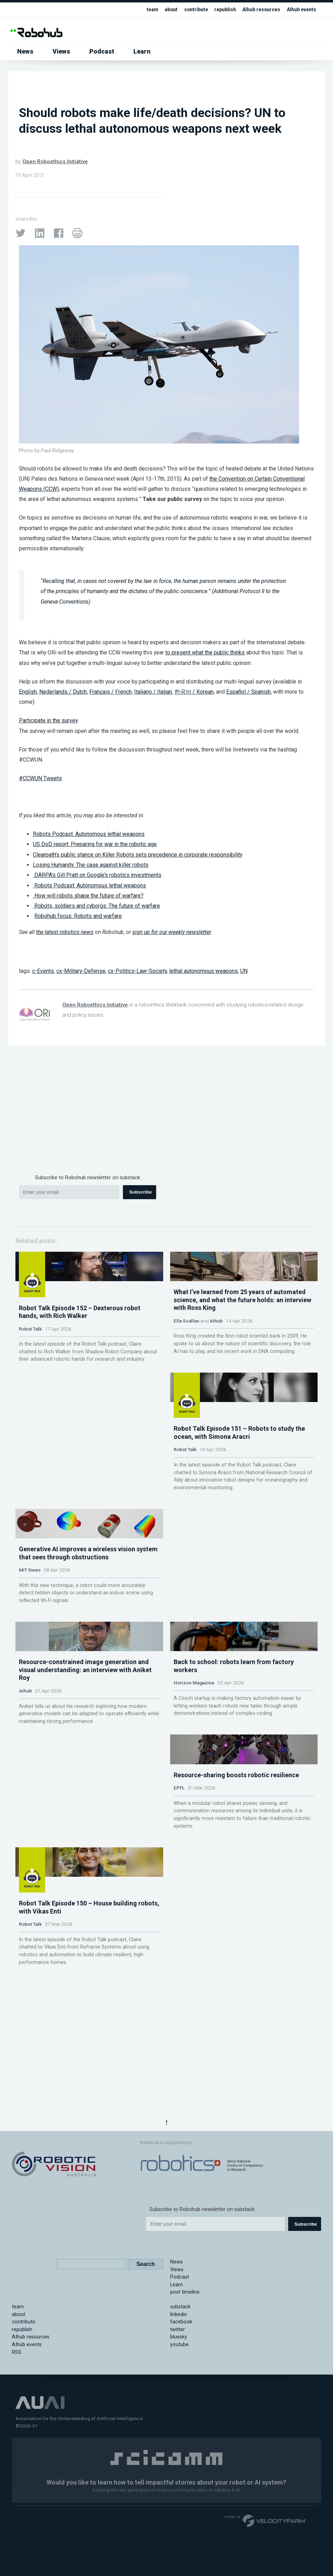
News (25, 51)
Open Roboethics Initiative (55, 161)
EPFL (179, 1940)
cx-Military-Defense (80, 971)
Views (61, 51)
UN (244, 971)
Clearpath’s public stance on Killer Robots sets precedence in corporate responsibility (137, 854)
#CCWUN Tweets (40, 778)
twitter (177, 2422)
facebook (181, 2415)
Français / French (110, 691)
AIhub (216, 1391)
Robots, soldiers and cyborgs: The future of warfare (96, 905)
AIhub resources (257, 10)
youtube (179, 2437)
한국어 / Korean (194, 691)
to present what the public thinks (205, 652)
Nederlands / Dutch (63, 691)
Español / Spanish (248, 691)
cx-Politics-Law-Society (137, 971)
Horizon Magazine (194, 1765)
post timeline (185, 2385)
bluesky (178, 2430)
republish (219, 10)
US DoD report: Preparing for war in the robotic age (95, 844)
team (142, 10)
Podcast (101, 51)
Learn (142, 51)
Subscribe (140, 1192)
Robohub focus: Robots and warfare (78, 916)
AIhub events (300, 10)
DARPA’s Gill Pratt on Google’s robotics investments (97, 875)
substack (180, 2400)
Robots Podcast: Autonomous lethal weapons (89, 834)
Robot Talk (30, 1383)
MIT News (184, 1574)
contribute (188, 10)
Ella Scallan (186, 1391)
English (28, 691)
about (162, 10)
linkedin (178, 2407)
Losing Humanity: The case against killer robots (90, 864)
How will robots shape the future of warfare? (88, 895)
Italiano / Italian (153, 691)
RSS (16, 2445)
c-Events (43, 971)
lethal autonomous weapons (203, 971)
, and (200, 691)
